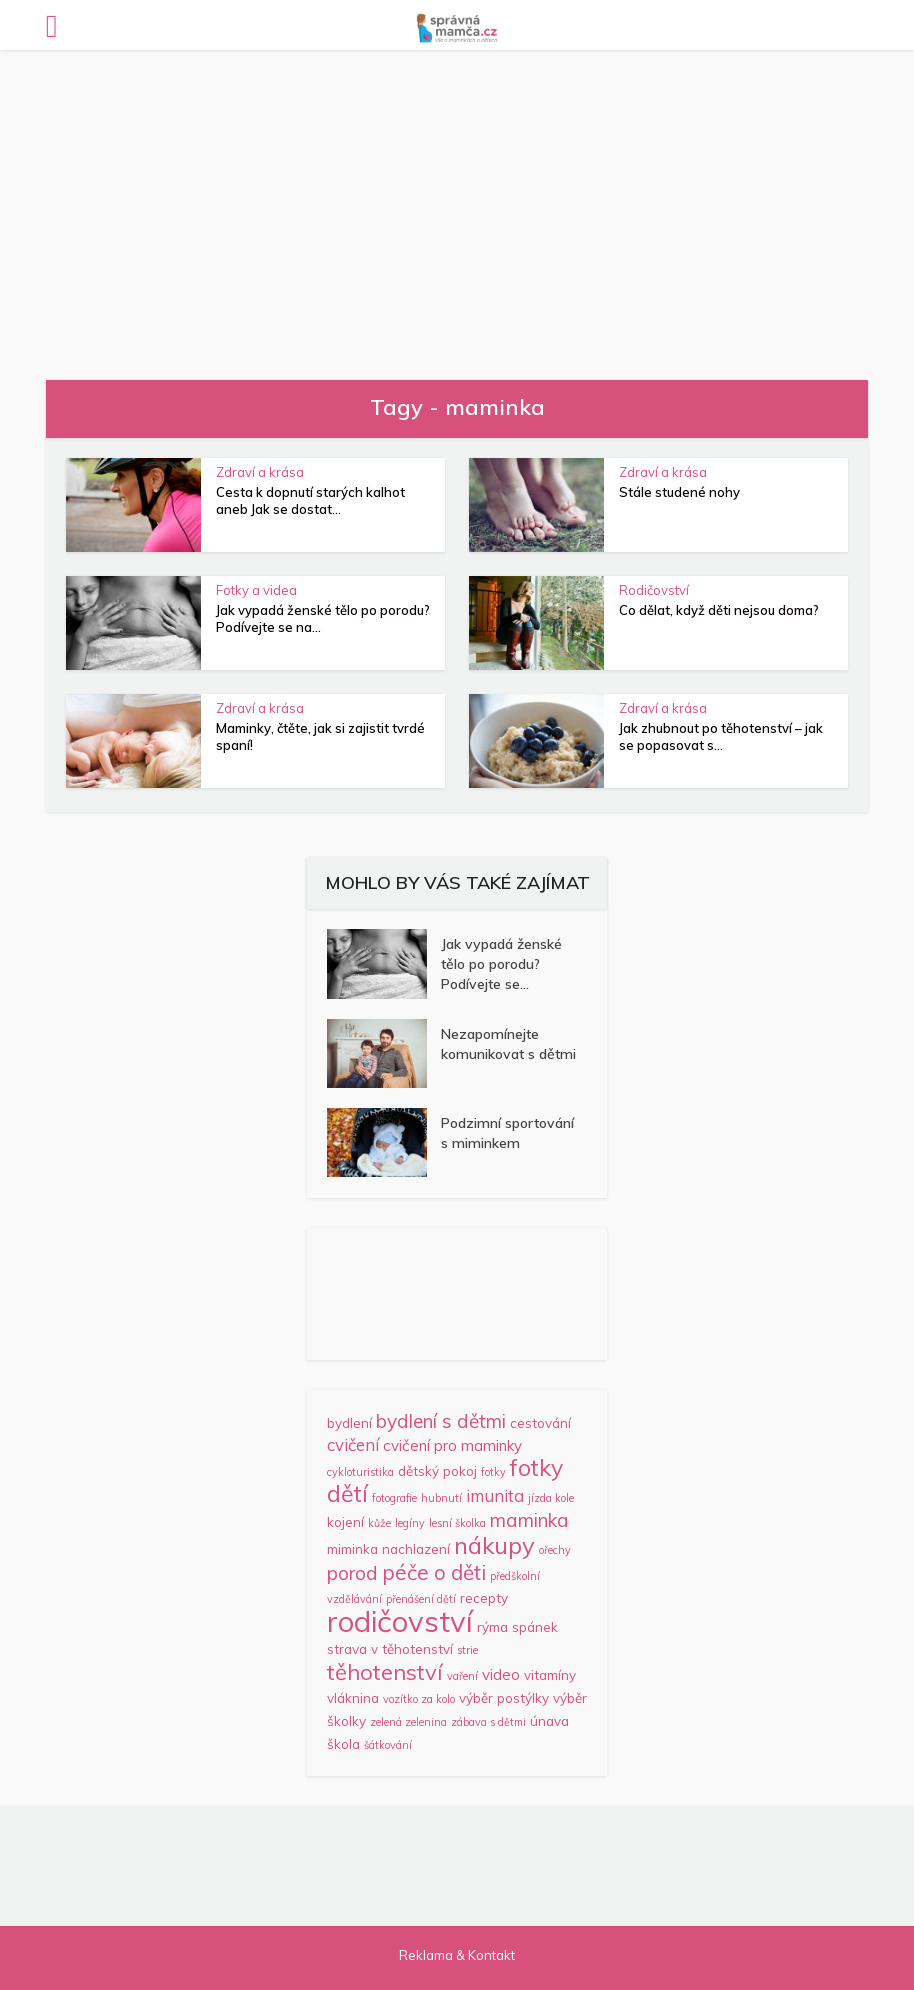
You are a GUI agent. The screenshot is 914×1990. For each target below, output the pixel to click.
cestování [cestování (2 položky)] (540, 1423)
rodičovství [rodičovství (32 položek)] (400, 1621)
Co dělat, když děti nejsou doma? (719, 610)
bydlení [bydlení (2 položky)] (349, 1423)
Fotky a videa (256, 590)
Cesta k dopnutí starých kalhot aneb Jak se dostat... (310, 500)
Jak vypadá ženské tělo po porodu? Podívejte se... (501, 964)
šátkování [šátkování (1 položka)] (388, 1745)
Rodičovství (654, 590)
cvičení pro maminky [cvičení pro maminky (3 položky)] (452, 1445)
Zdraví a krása (260, 472)
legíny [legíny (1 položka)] (410, 1523)
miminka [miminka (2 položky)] (352, 1549)
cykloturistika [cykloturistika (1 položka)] (360, 1472)
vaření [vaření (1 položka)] (462, 1676)
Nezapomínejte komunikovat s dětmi (508, 1044)
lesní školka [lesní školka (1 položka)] (457, 1523)
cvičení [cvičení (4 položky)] (353, 1444)
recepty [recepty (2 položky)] (484, 1598)
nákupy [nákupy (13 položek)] (494, 1545)
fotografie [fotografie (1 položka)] (394, 1498)
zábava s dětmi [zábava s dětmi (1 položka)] (488, 1722)
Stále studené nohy (679, 492)
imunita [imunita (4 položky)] (495, 1495)
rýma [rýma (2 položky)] (492, 1627)
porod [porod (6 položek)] (352, 1573)
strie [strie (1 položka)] (467, 1650)
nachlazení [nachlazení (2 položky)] (416, 1549)
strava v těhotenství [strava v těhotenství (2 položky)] (390, 1649)
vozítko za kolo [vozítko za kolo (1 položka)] (419, 1699)
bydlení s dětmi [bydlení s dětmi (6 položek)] (441, 1421)
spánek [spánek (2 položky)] (535, 1627)
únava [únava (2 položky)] (549, 1721)
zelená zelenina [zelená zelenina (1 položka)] (408, 1722)
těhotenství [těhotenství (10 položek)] (385, 1671)
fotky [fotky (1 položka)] (493, 1472)
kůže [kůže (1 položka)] (379, 1523)
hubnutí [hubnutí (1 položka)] (441, 1498)
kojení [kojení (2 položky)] (345, 1522)
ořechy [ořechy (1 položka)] (555, 1550)
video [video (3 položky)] (501, 1674)
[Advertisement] (457, 200)
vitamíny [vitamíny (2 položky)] (550, 1675)
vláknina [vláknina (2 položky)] (353, 1698)
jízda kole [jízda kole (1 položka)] (551, 1498)
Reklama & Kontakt (457, 1955)
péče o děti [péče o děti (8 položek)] (434, 1572)
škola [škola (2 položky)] (343, 1744)
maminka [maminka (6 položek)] (529, 1520)
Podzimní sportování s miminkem (507, 1133)
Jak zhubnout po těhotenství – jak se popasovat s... (721, 736)
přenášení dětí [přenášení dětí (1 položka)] (421, 1599)
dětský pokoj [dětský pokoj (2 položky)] (437, 1471)
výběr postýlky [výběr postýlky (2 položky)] (504, 1698)
